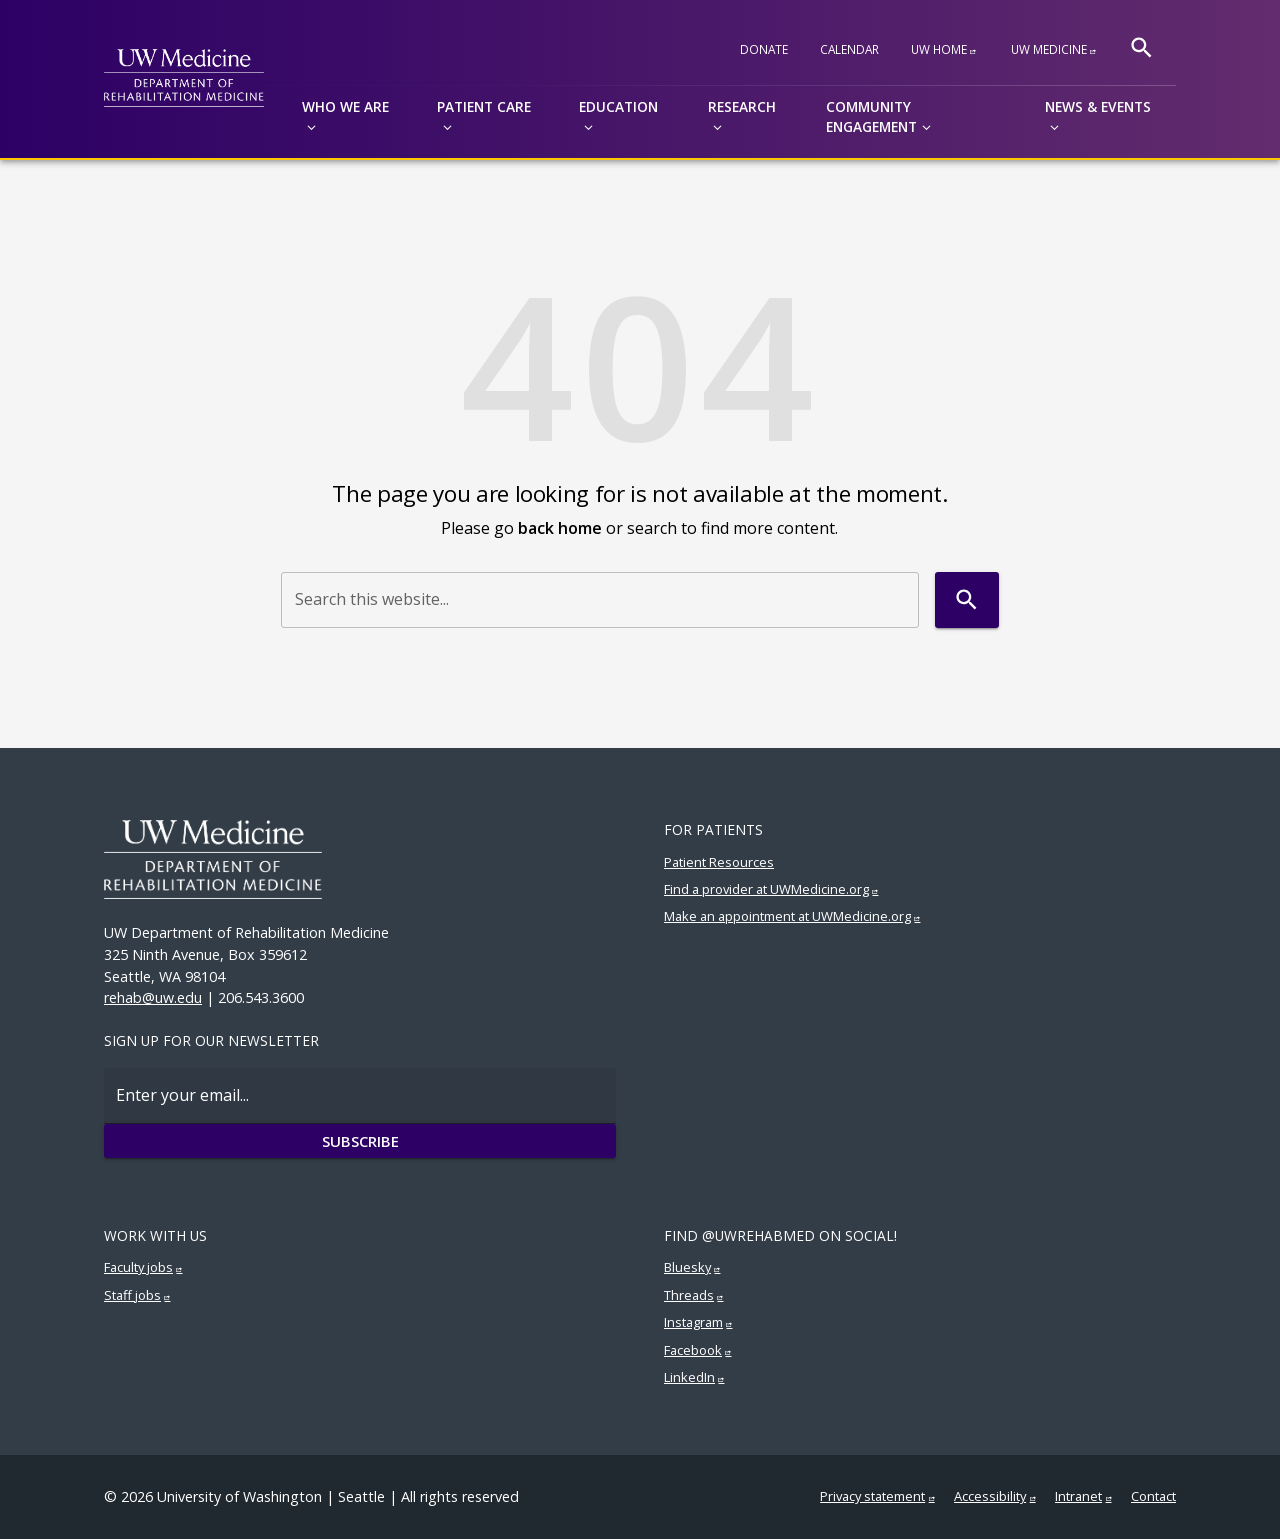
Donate (764, 49)
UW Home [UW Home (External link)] (939, 49)
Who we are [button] (345, 106)
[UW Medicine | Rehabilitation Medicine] (360, 860)
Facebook (693, 1350)
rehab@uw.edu (153, 997)
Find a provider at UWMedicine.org (766, 889)
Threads (689, 1295)
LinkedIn (689, 1377)
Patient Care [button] (484, 106)
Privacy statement (872, 1496)
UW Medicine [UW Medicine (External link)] (1049, 49)
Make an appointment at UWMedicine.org (787, 916)
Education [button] (618, 106)
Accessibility (990, 1496)
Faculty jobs (138, 1267)
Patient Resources (719, 862)
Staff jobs (132, 1295)
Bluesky (687, 1267)
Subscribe (360, 1141)
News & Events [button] (1098, 106)
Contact (1153, 1496)
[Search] (1141, 47)
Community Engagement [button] (871, 117)
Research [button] (742, 106)
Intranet (1078, 1496)
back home (560, 528)
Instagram (693, 1322)
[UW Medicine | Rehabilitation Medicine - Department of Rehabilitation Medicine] (184, 78)
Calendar (849, 49)
